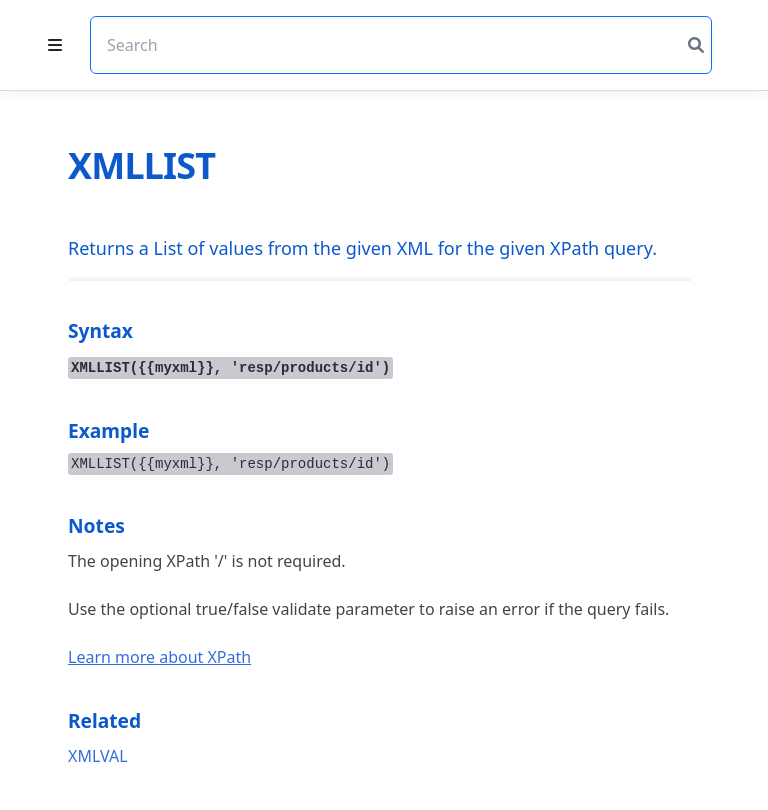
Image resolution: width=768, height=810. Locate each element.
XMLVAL (98, 756)
